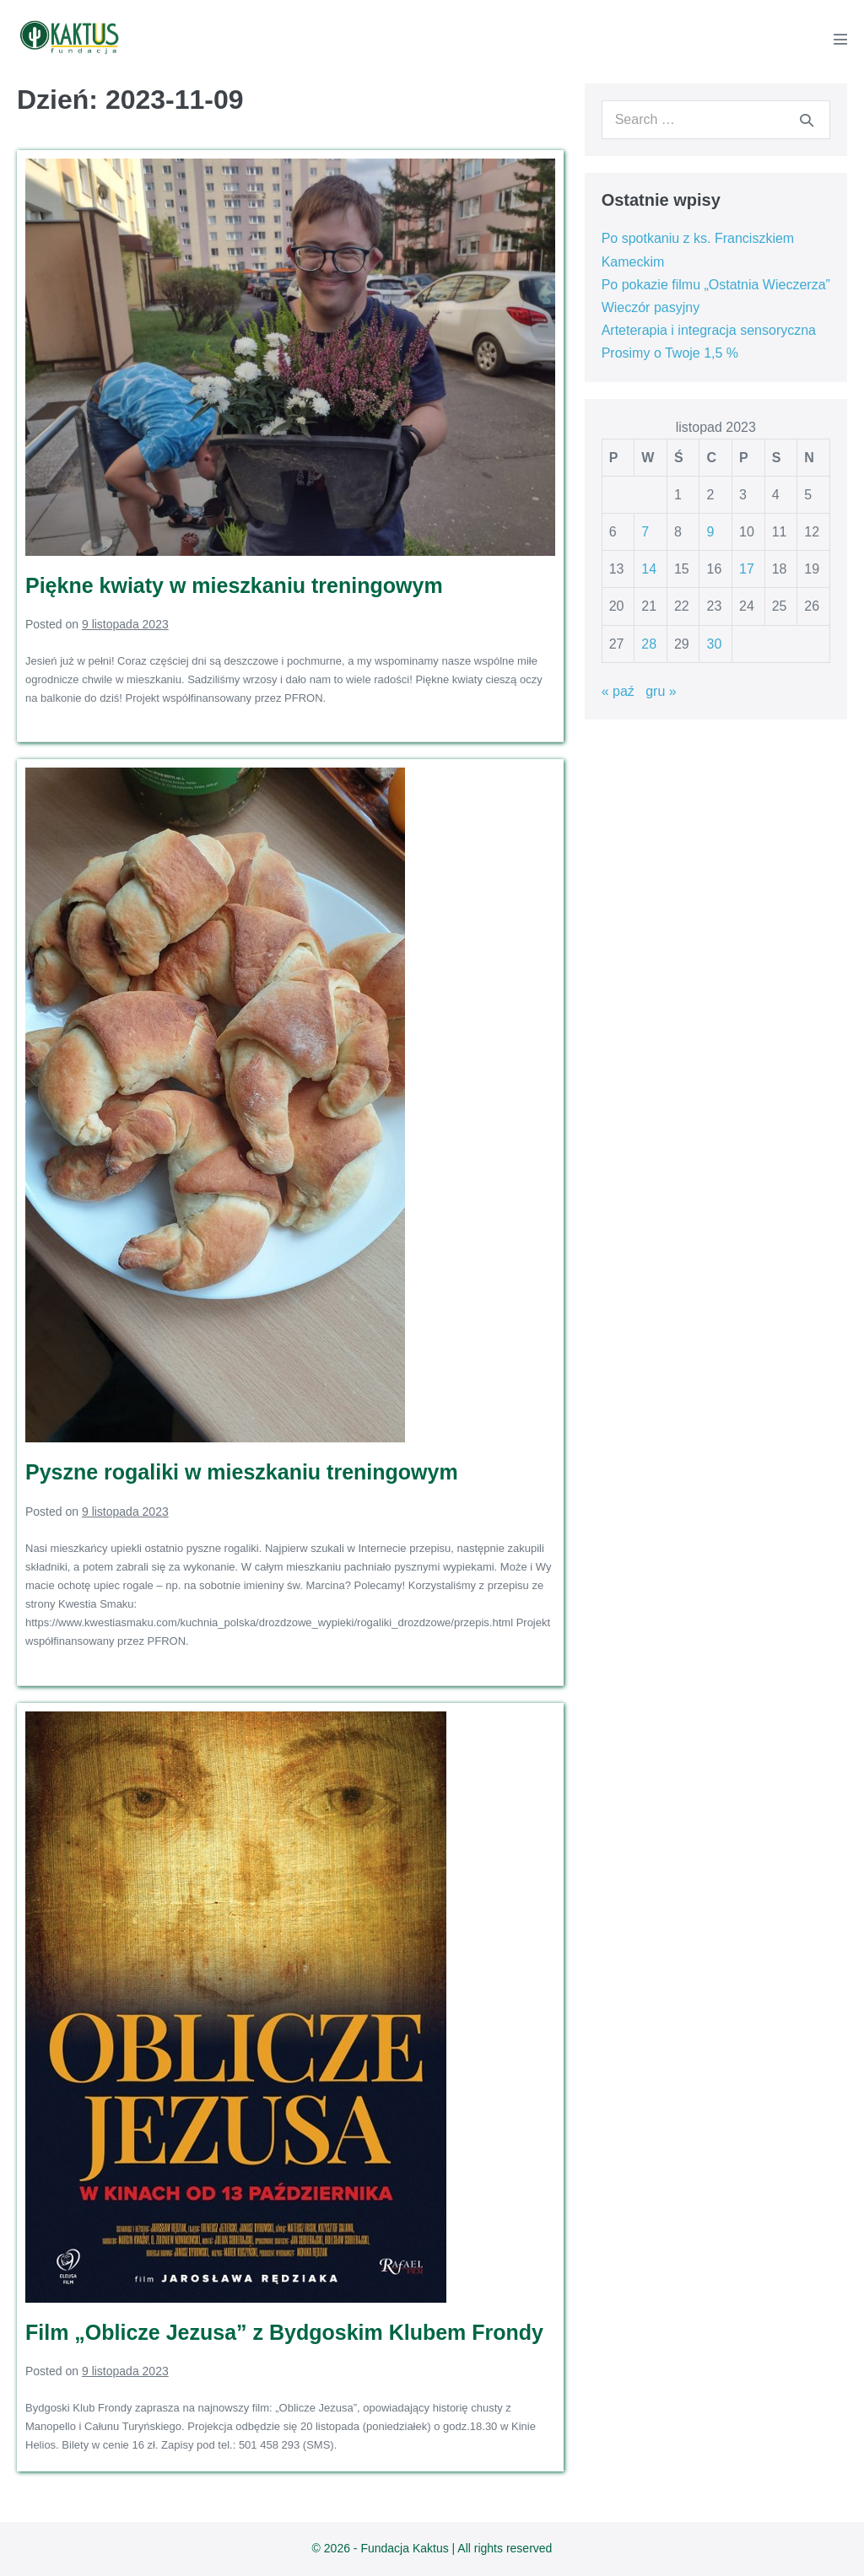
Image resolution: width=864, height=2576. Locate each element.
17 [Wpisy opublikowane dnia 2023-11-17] (746, 569)
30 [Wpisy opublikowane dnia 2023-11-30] (713, 644)
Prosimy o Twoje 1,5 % (670, 353)
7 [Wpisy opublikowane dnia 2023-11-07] (645, 532)
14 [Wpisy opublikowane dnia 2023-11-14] (648, 569)
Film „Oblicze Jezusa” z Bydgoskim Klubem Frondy (284, 2332)
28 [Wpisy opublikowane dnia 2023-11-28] (648, 644)
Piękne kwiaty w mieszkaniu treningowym (234, 585)
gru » (660, 691)
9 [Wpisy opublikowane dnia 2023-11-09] (710, 532)
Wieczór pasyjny (650, 307)
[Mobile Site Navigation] (840, 39)
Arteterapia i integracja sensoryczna (709, 330)
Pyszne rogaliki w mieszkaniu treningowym (241, 1472)
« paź (618, 691)
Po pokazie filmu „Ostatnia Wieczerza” (716, 285)
